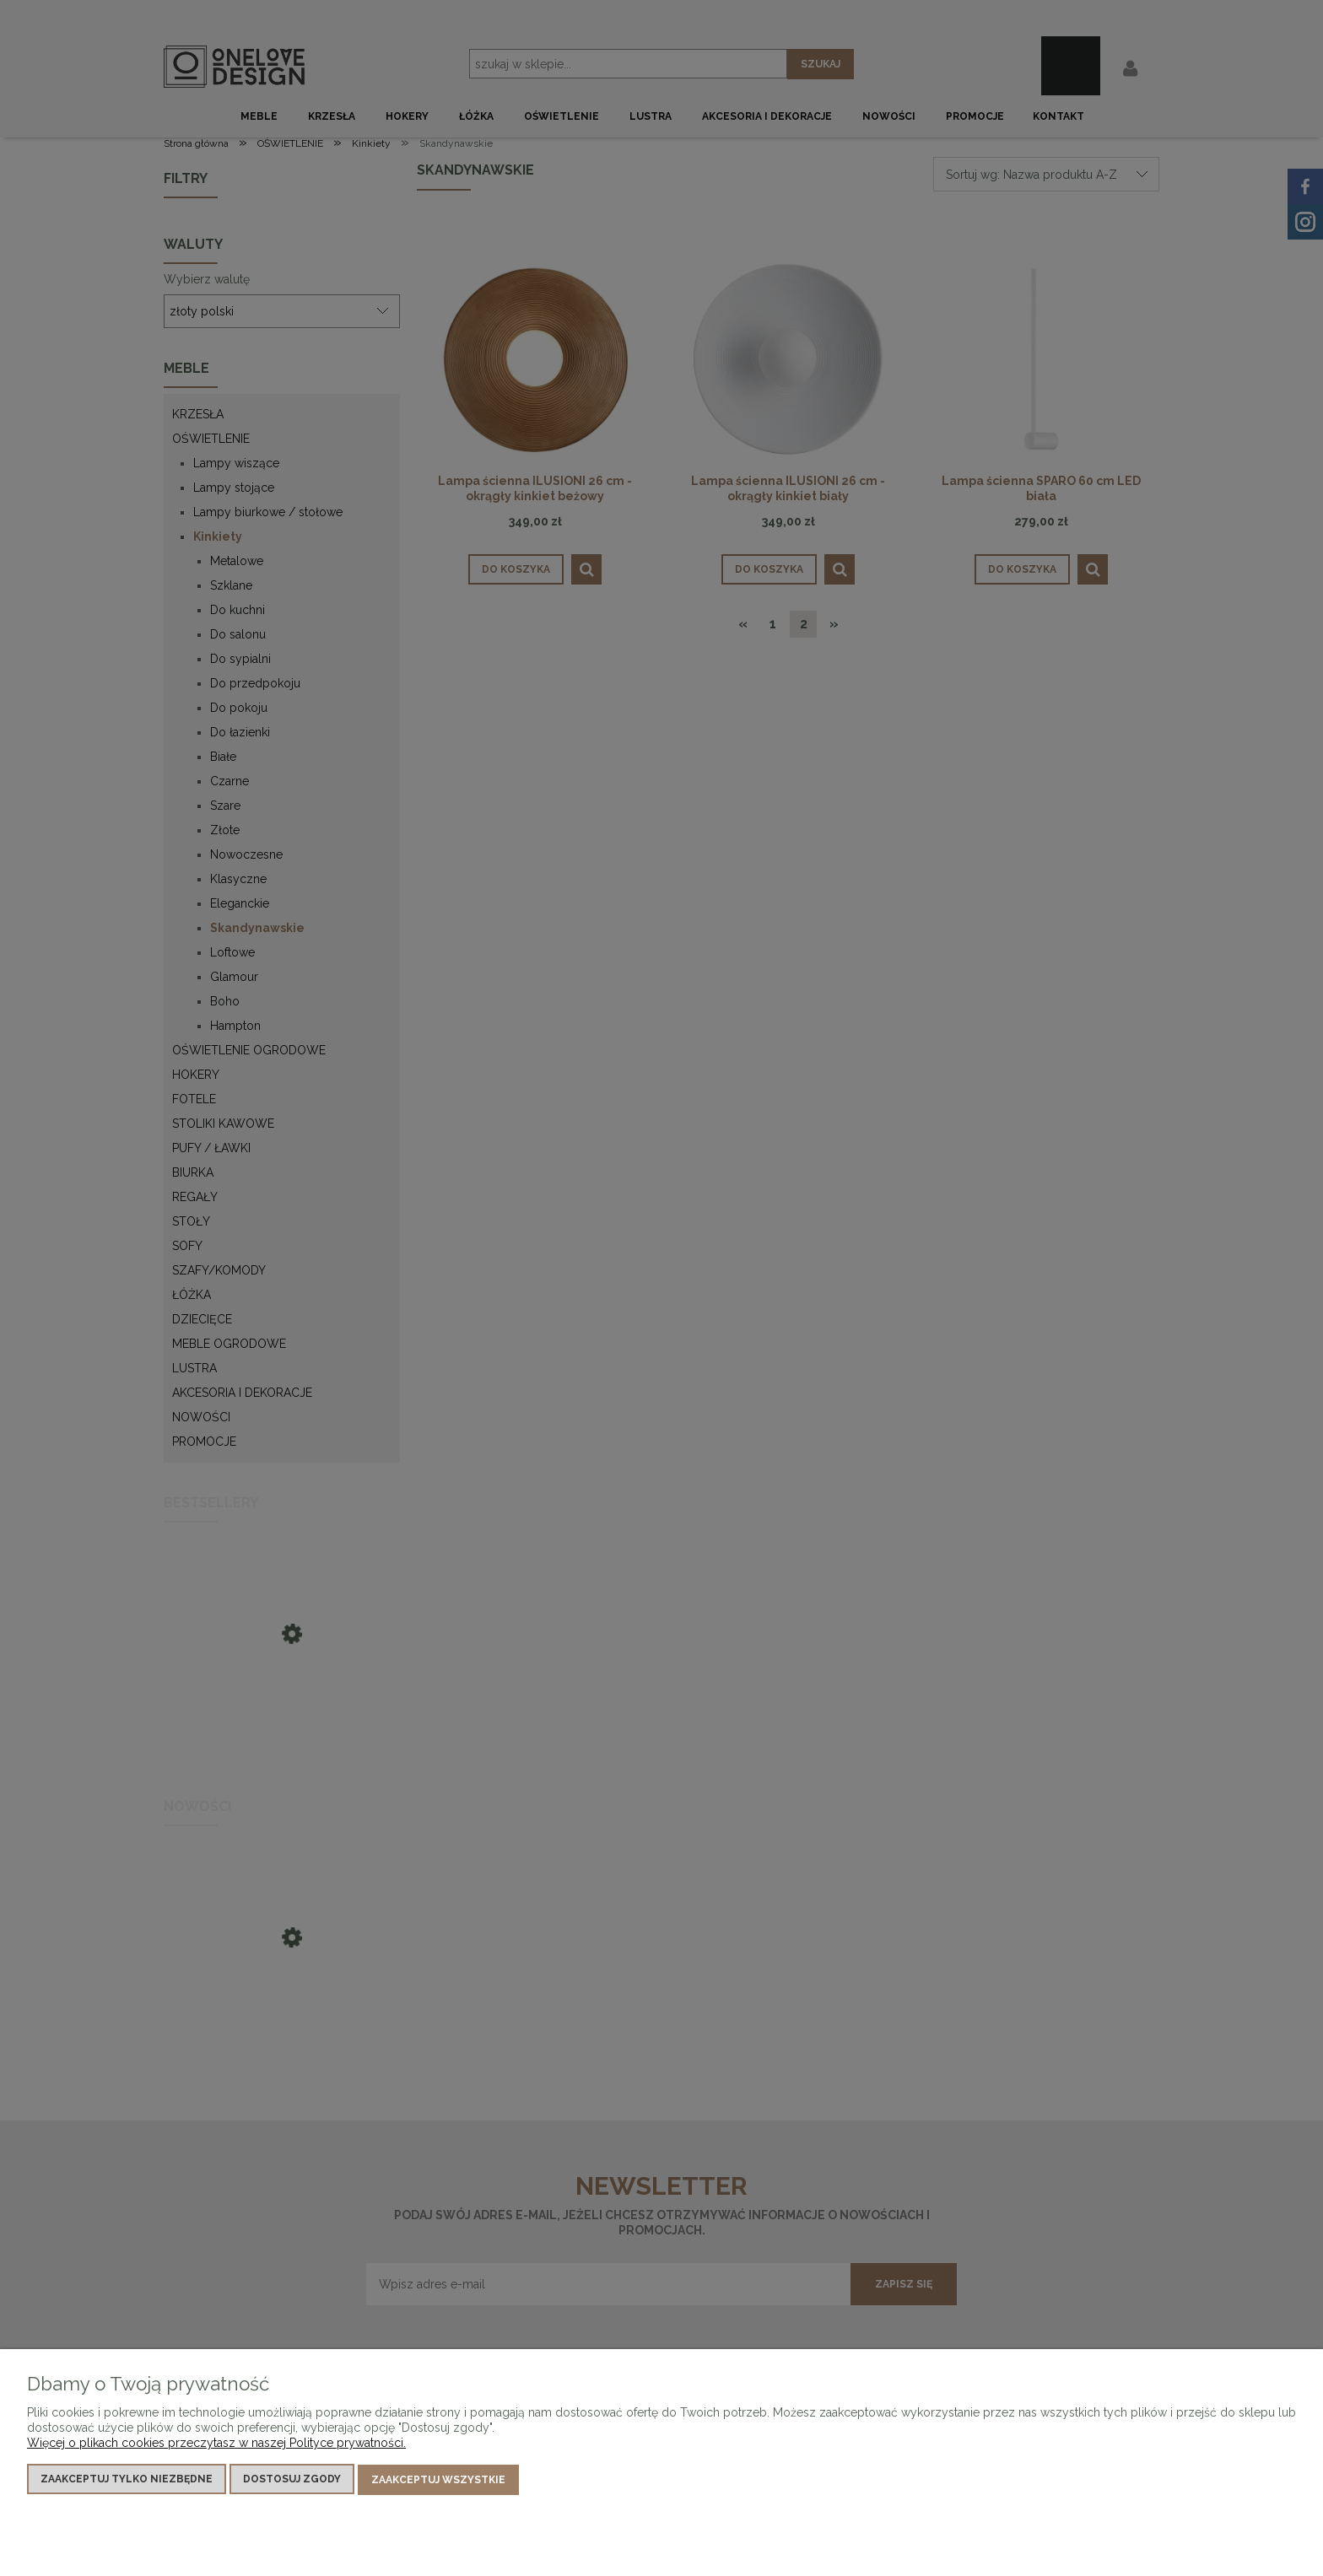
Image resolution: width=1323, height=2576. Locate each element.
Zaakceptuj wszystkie (438, 2480)
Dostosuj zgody (292, 2480)
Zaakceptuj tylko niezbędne (126, 2480)
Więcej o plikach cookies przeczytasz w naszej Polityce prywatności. (216, 2443)
